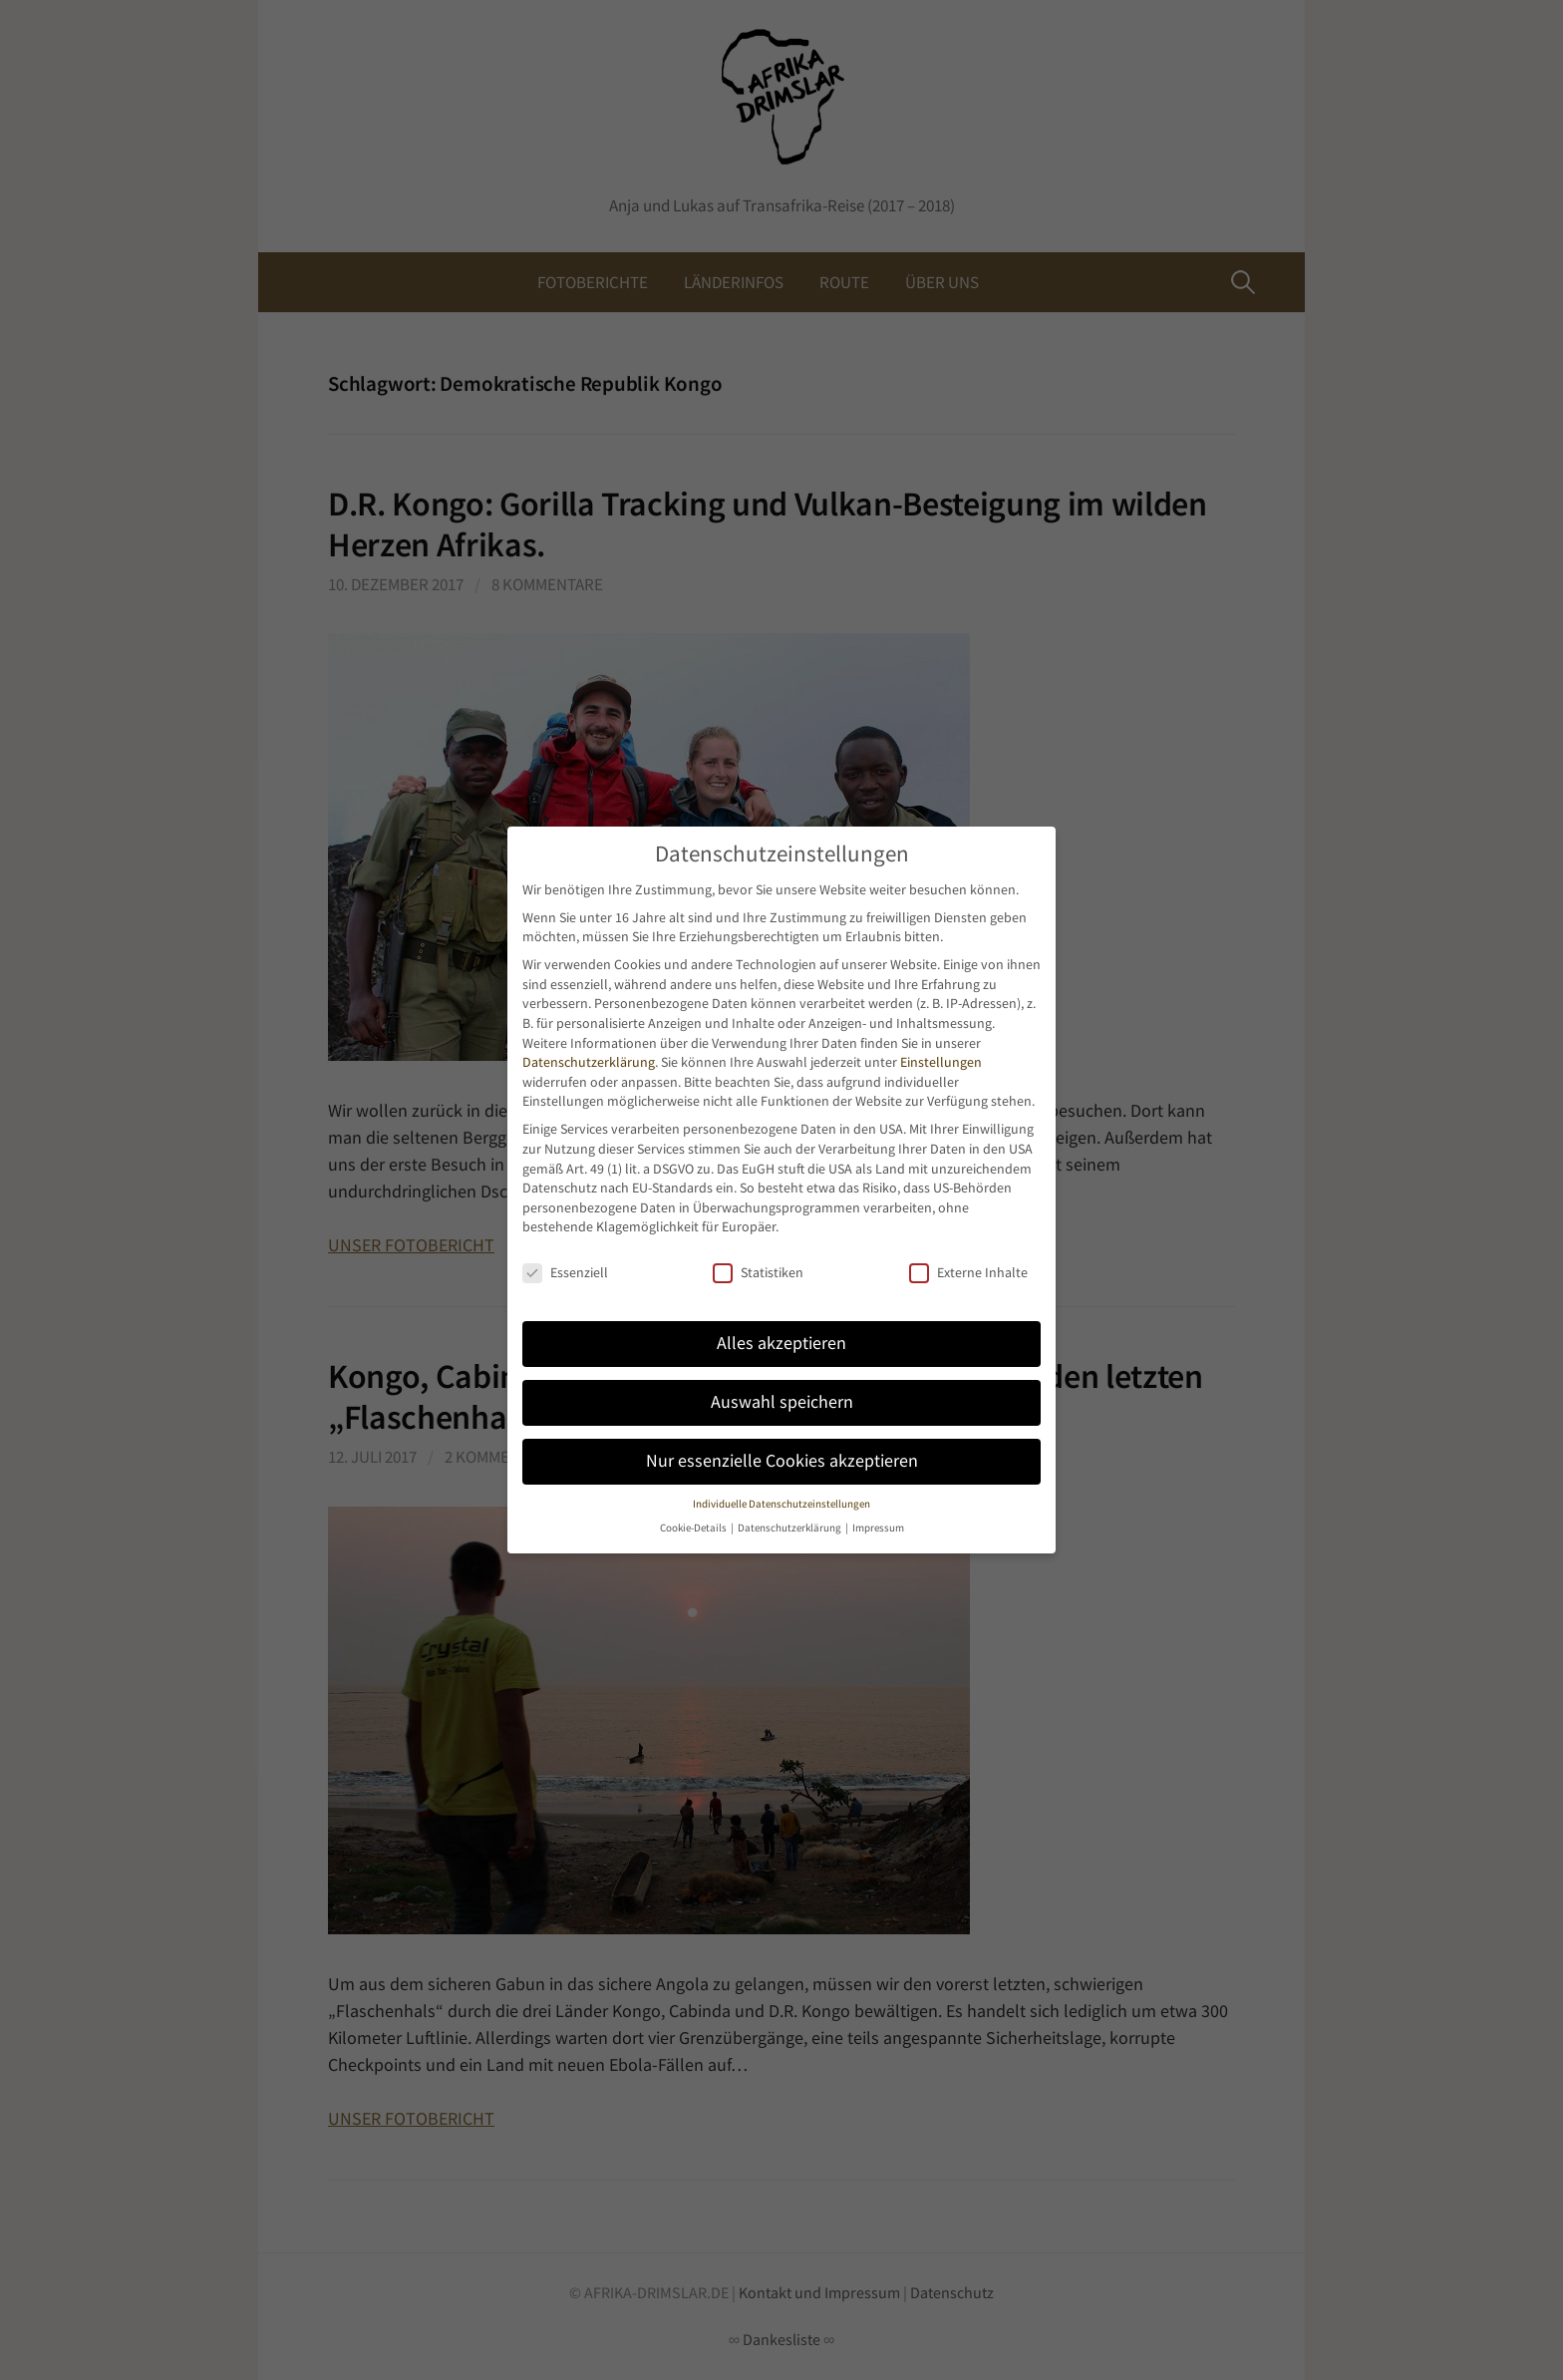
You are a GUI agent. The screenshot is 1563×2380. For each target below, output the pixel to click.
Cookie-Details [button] (694, 1528)
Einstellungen (941, 1062)
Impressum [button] (878, 1528)
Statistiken (758, 1272)
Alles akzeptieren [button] (781, 1343)
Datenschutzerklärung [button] (790, 1528)
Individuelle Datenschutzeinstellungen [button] (781, 1504)
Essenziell (565, 1272)
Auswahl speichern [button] (782, 1402)
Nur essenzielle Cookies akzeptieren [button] (782, 1461)
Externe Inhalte (968, 1272)
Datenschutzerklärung (588, 1062)
